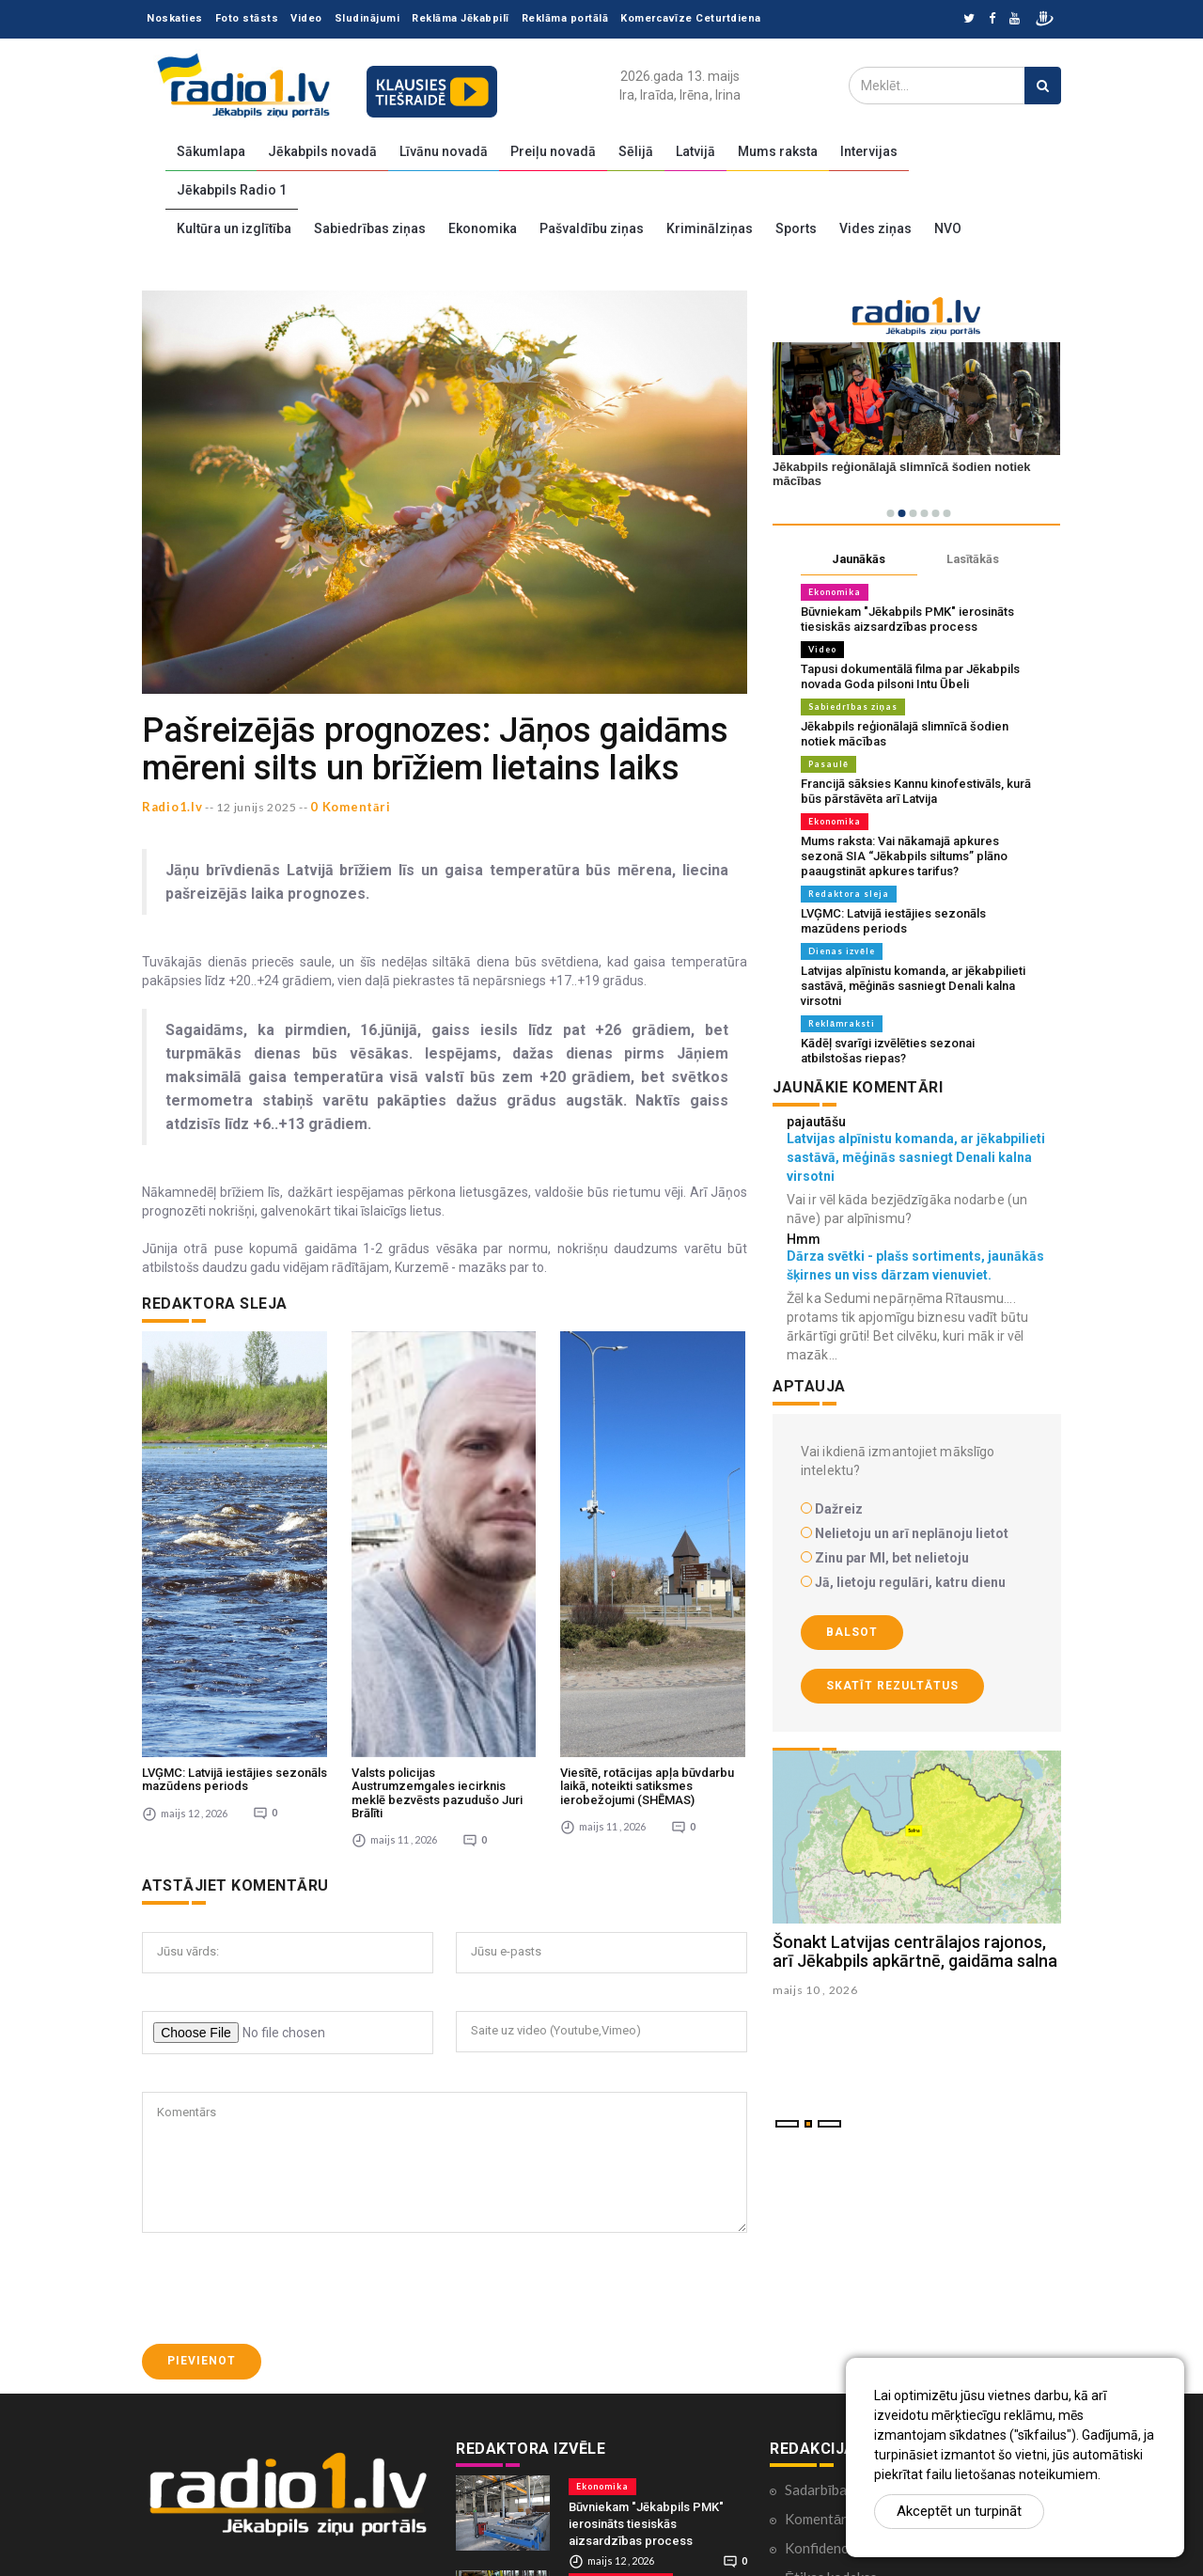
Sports (796, 228)
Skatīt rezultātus (892, 1685)
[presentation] (285, 2047)
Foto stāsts (247, 18)
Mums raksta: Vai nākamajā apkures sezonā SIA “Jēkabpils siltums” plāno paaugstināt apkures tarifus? (904, 856)
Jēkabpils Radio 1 (232, 189)
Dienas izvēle (841, 951)
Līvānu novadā (443, 151)
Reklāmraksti (841, 1023)
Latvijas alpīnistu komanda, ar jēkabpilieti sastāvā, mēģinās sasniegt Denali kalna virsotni (913, 986)
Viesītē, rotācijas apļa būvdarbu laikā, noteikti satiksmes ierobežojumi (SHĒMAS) (647, 1545)
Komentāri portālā (842, 2278)
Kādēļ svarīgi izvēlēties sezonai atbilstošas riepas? (888, 1050)
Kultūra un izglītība (234, 228)
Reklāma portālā (565, 18)
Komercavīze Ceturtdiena (690, 18)
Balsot (852, 1632)
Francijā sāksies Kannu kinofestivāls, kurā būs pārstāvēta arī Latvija (916, 791)
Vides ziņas (875, 228)
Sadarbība (816, 2248)
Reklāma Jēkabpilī (460, 18)
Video (306, 18)
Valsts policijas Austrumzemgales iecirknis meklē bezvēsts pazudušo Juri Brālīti (437, 1552)
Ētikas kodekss (831, 2336)
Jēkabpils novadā (322, 151)
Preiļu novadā (553, 151)
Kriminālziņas (709, 228)
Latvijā (695, 151)
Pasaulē (828, 764)
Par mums (815, 2394)
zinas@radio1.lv (209, 2527)
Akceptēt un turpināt (959, 2511)
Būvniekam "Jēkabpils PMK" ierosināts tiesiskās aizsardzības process (907, 619)
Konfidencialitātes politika (867, 2307)
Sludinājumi (367, 18)
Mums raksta (778, 151)
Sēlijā (635, 151)
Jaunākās (859, 559)
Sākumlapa (211, 151)
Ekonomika (482, 228)
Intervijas (869, 151)
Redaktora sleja (848, 893)
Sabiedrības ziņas (370, 228)
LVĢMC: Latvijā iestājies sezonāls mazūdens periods (234, 1538)
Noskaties (175, 18)
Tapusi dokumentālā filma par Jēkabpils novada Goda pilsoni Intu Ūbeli (910, 676)
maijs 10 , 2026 (815, 1990)
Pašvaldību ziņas (591, 228)
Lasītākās (972, 559)
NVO (947, 228)
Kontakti (812, 2365)
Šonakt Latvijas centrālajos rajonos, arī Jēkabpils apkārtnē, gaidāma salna (915, 1951)
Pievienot (201, 2120)
